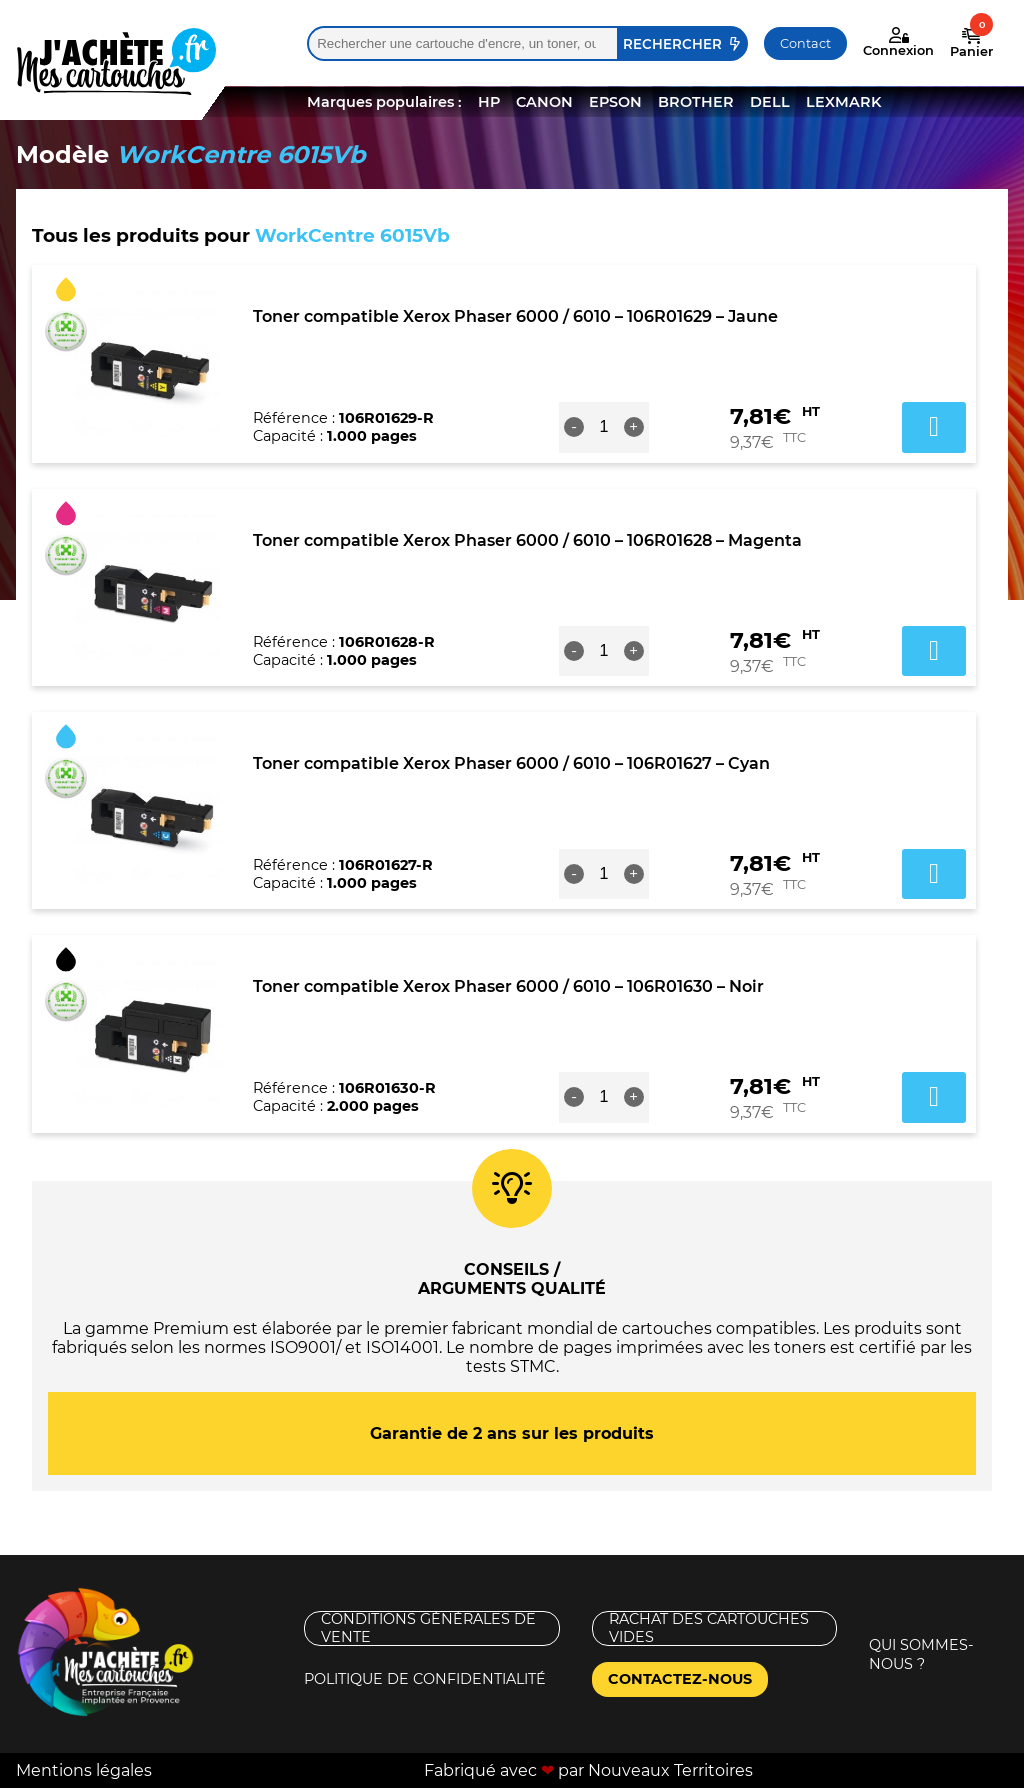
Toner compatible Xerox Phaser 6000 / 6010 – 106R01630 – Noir (508, 986)
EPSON (615, 102)
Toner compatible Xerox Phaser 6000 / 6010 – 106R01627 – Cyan (511, 763)
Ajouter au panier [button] (934, 427)
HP (489, 102)
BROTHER (696, 102)
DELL (770, 102)
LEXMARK (843, 102)
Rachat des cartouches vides (709, 1628)
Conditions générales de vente (428, 1628)
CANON (544, 102)
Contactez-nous (680, 1679)
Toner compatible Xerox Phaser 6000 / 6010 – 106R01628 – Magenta (527, 540)
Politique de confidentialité (425, 1679)
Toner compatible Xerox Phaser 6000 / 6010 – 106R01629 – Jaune (515, 316)
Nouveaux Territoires (670, 1770)
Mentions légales (84, 1770)
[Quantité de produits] (604, 427)
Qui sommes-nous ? (921, 1654)
